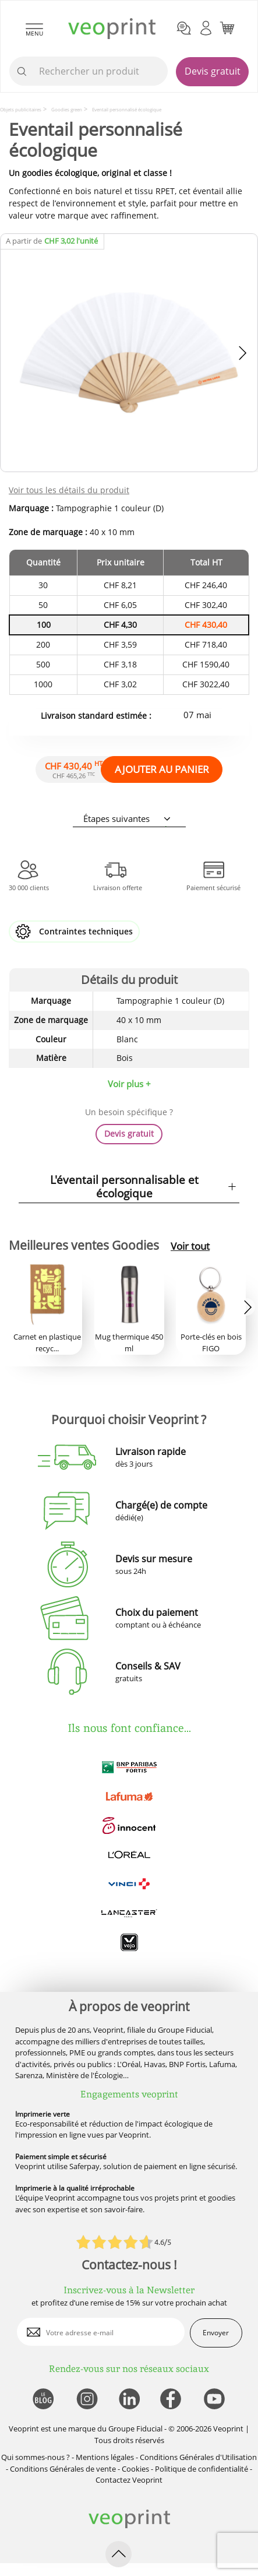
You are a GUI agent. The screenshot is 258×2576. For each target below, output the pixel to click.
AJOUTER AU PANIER (162, 769)
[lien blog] (42, 2400)
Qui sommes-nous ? (35, 2457)
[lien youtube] (215, 2400)
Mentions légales (105, 2457)
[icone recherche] (22, 72)
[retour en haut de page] (118, 2554)
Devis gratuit (213, 71)
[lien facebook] (172, 2400)
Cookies (135, 2468)
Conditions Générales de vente (63, 2468)
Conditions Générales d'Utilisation (198, 2457)
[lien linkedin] (129, 2400)
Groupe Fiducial (135, 2428)
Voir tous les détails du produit (69, 489)
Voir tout (190, 1246)
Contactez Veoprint (129, 2480)
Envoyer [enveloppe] (216, 2333)
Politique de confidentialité (201, 2468)
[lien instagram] (85, 2400)
